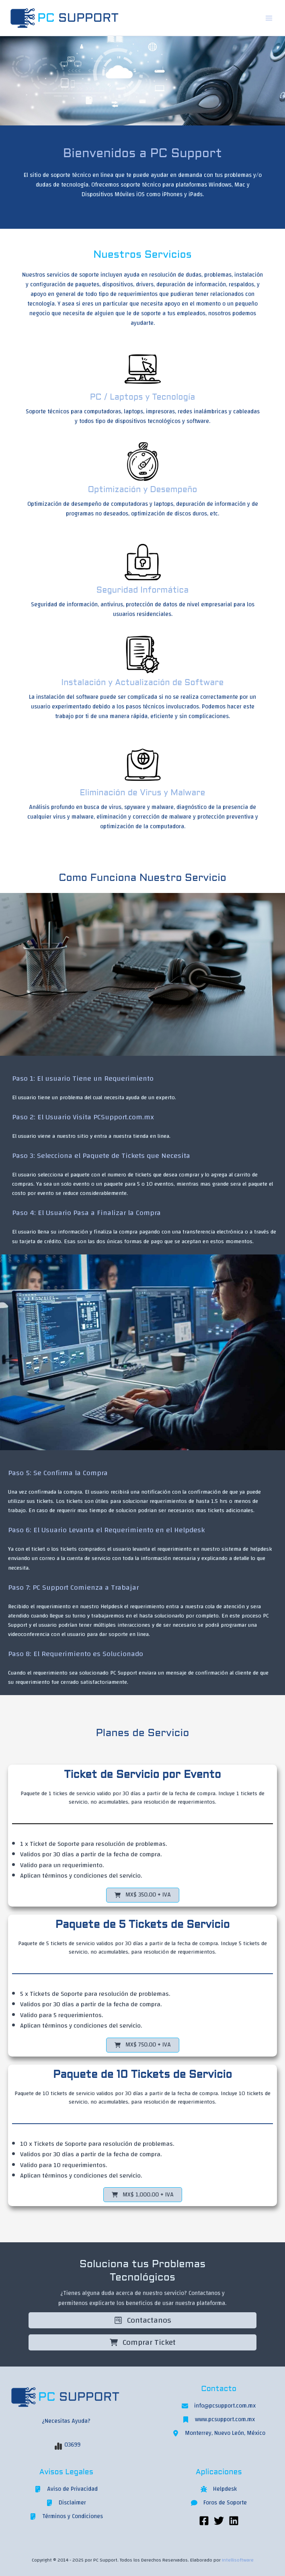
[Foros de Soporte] (219, 2503)
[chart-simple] (58, 2446)
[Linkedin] (234, 2521)
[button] (142, 1895)
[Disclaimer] (66, 2503)
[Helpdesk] (219, 2489)
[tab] (144, 1087)
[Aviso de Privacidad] (66, 2489)
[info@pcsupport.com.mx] (219, 2406)
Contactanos (142, 2320)
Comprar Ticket (143, 2342)
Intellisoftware (238, 2559)
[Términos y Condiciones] (66, 2516)
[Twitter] (219, 2521)
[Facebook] (204, 2521)
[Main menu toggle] (269, 18)
